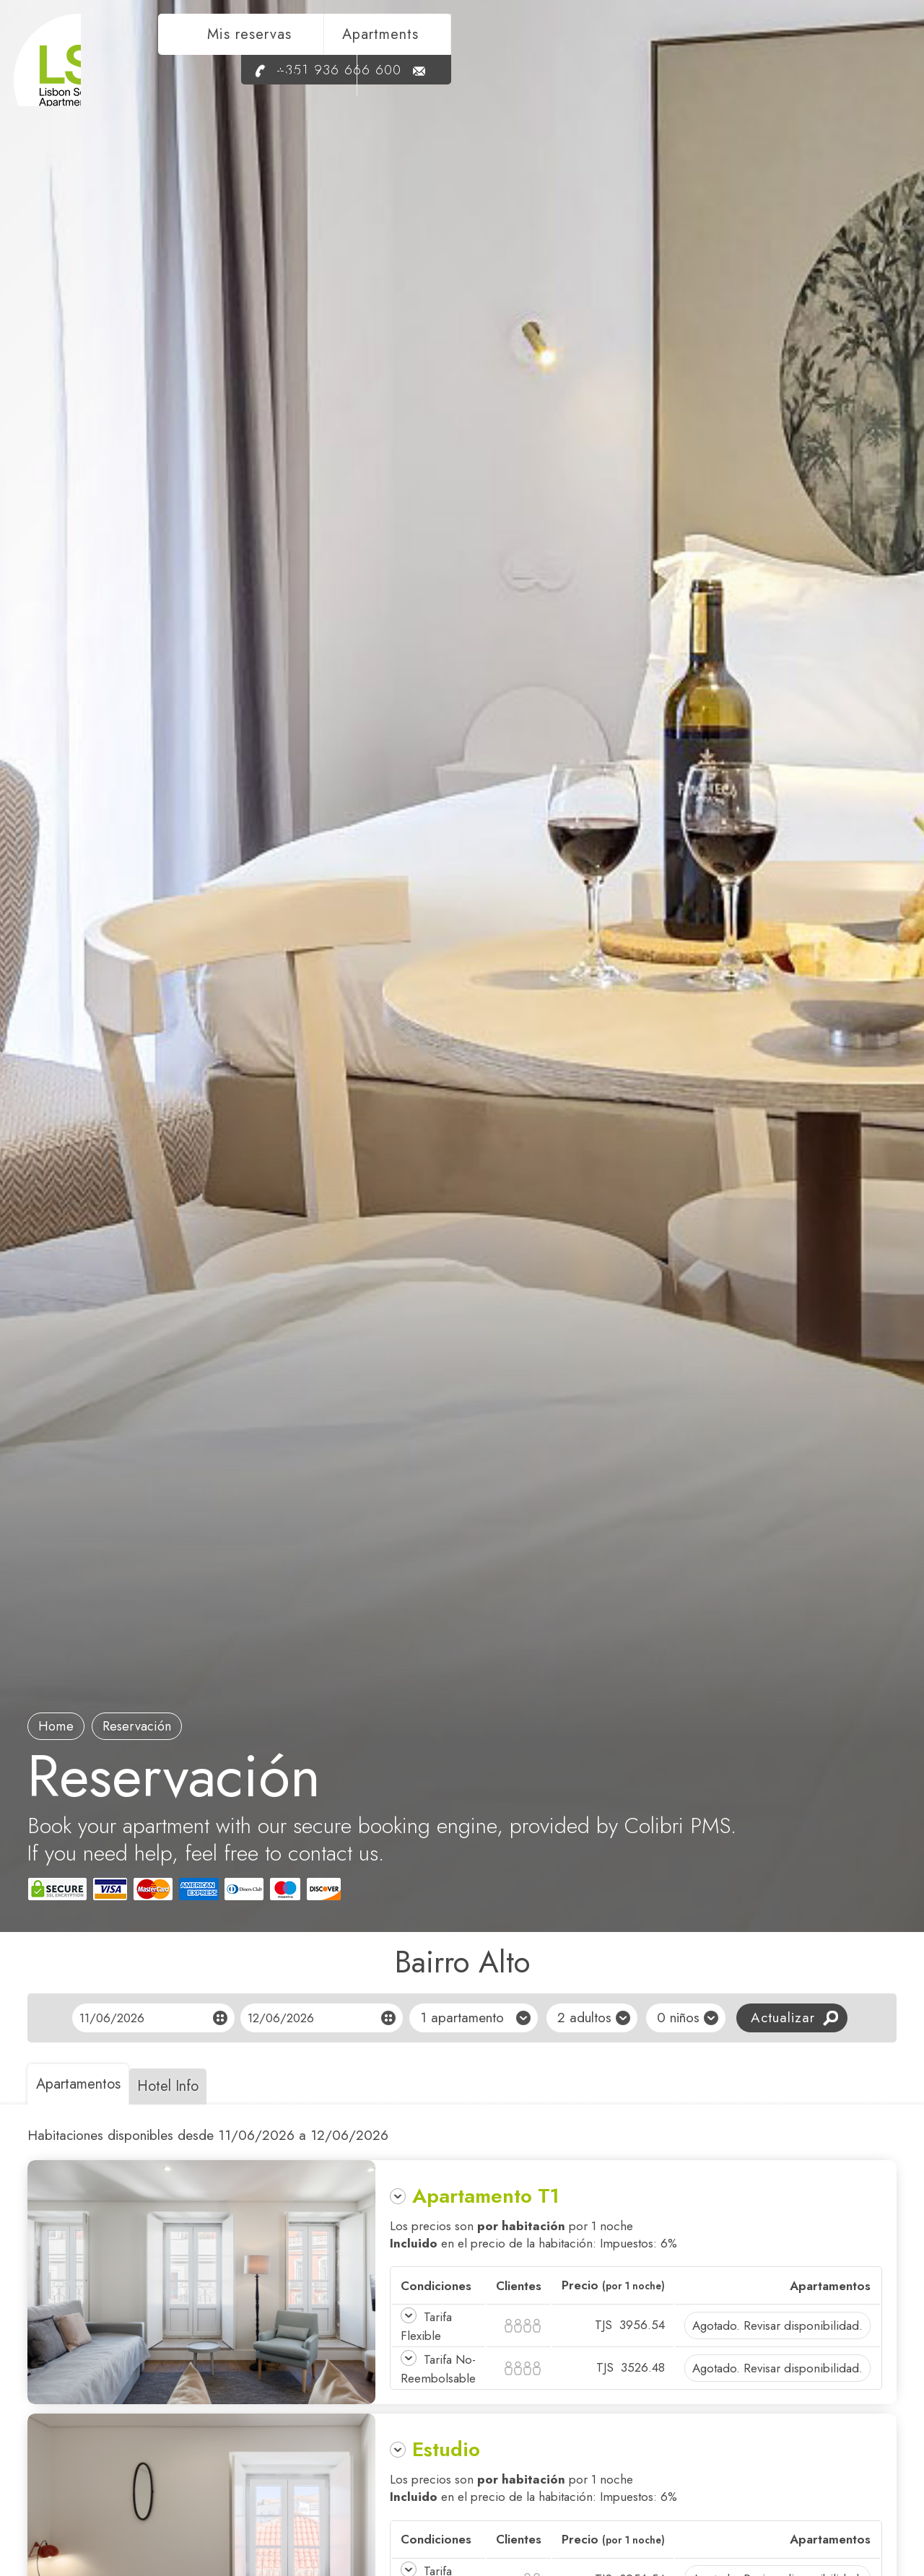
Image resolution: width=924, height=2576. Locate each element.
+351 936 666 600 (767, 83)
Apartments (631, 48)
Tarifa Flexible (428, 2326)
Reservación (153, 1725)
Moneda (742, 48)
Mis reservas (500, 48)
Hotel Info (186, 2086)
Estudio (446, 2468)
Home (61, 1725)
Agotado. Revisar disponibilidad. (777, 2325)
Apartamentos (84, 2084)
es (856, 48)
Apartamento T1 (485, 2196)
